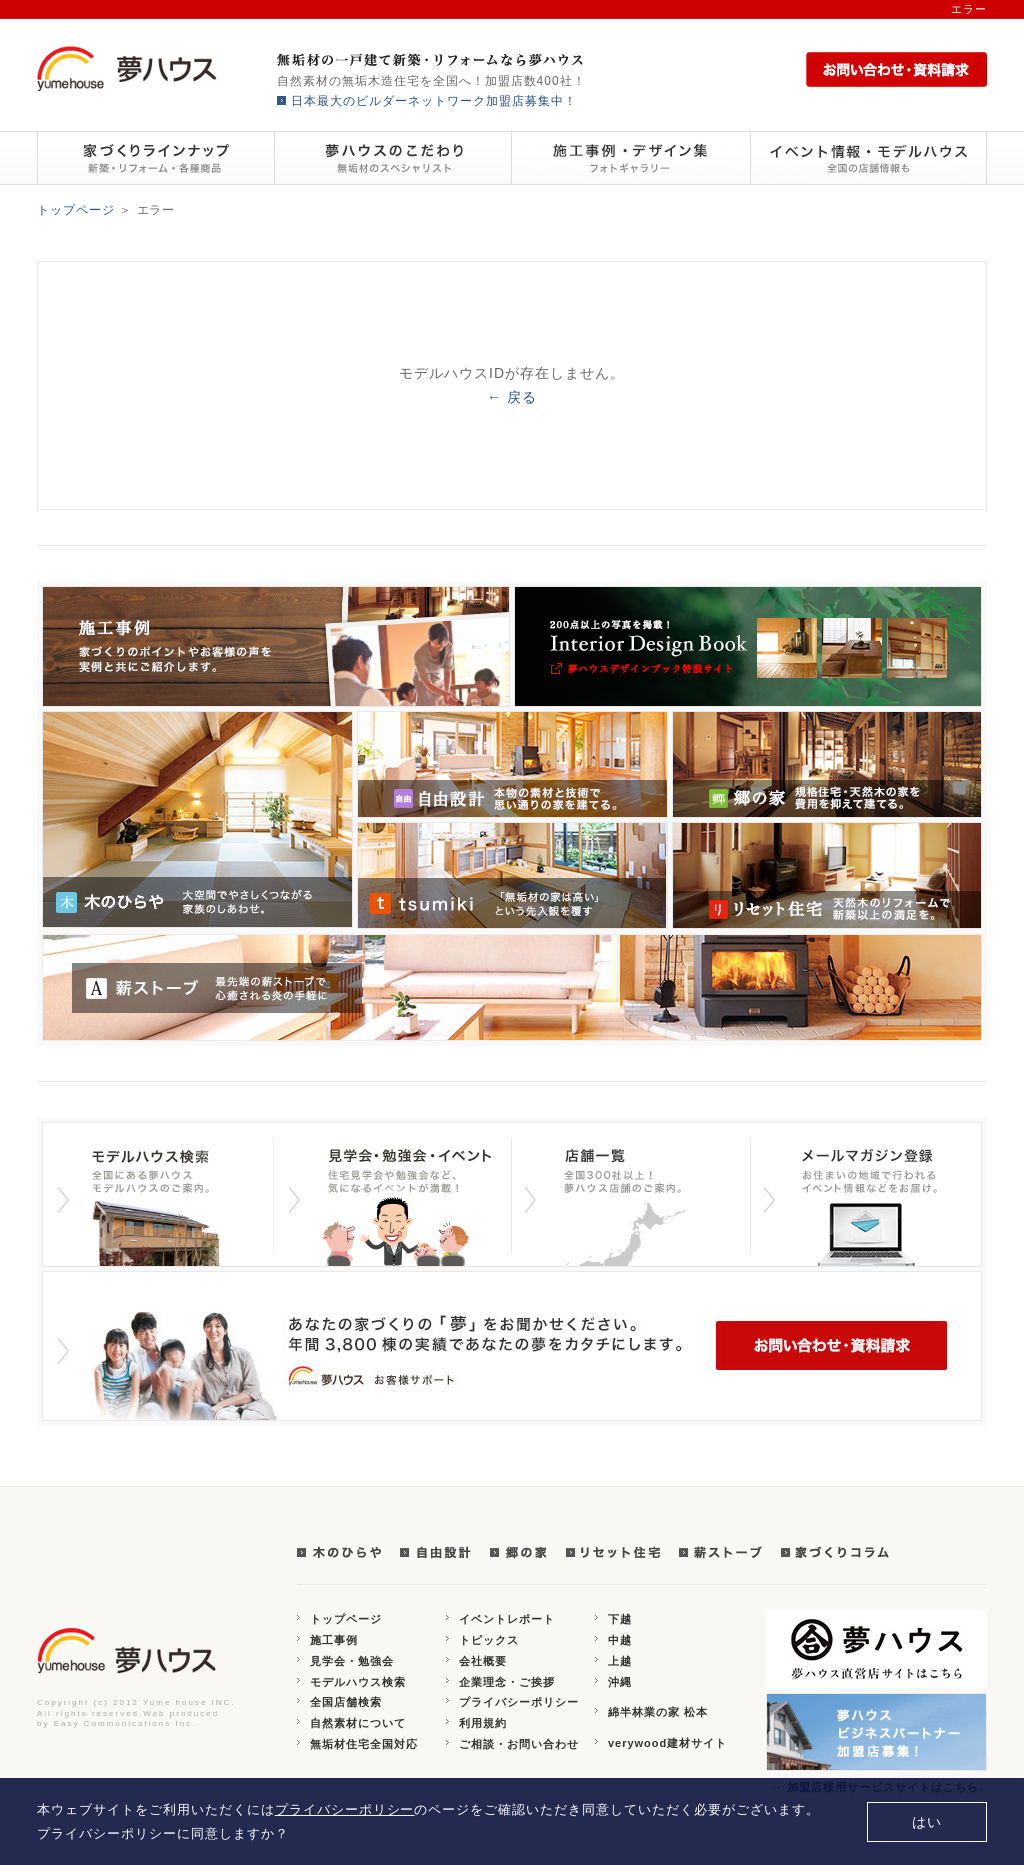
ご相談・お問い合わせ (519, 1744)
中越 (620, 1640)
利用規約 (483, 1723)
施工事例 (334, 1640)
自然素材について (358, 1723)
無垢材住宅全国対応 (364, 1744)
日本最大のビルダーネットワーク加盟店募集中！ (434, 101)
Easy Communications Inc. (125, 1723)
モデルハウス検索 (358, 1682)
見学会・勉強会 (352, 1661)
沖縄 (620, 1682)
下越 (620, 1619)
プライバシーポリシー (519, 1702)
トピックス (489, 1640)
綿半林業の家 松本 (658, 1712)
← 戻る (512, 397)
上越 (620, 1661)
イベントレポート (507, 1619)
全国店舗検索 (346, 1702)
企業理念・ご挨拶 (507, 1682)
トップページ (76, 210)
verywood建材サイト (667, 1743)
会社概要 (483, 1661)
